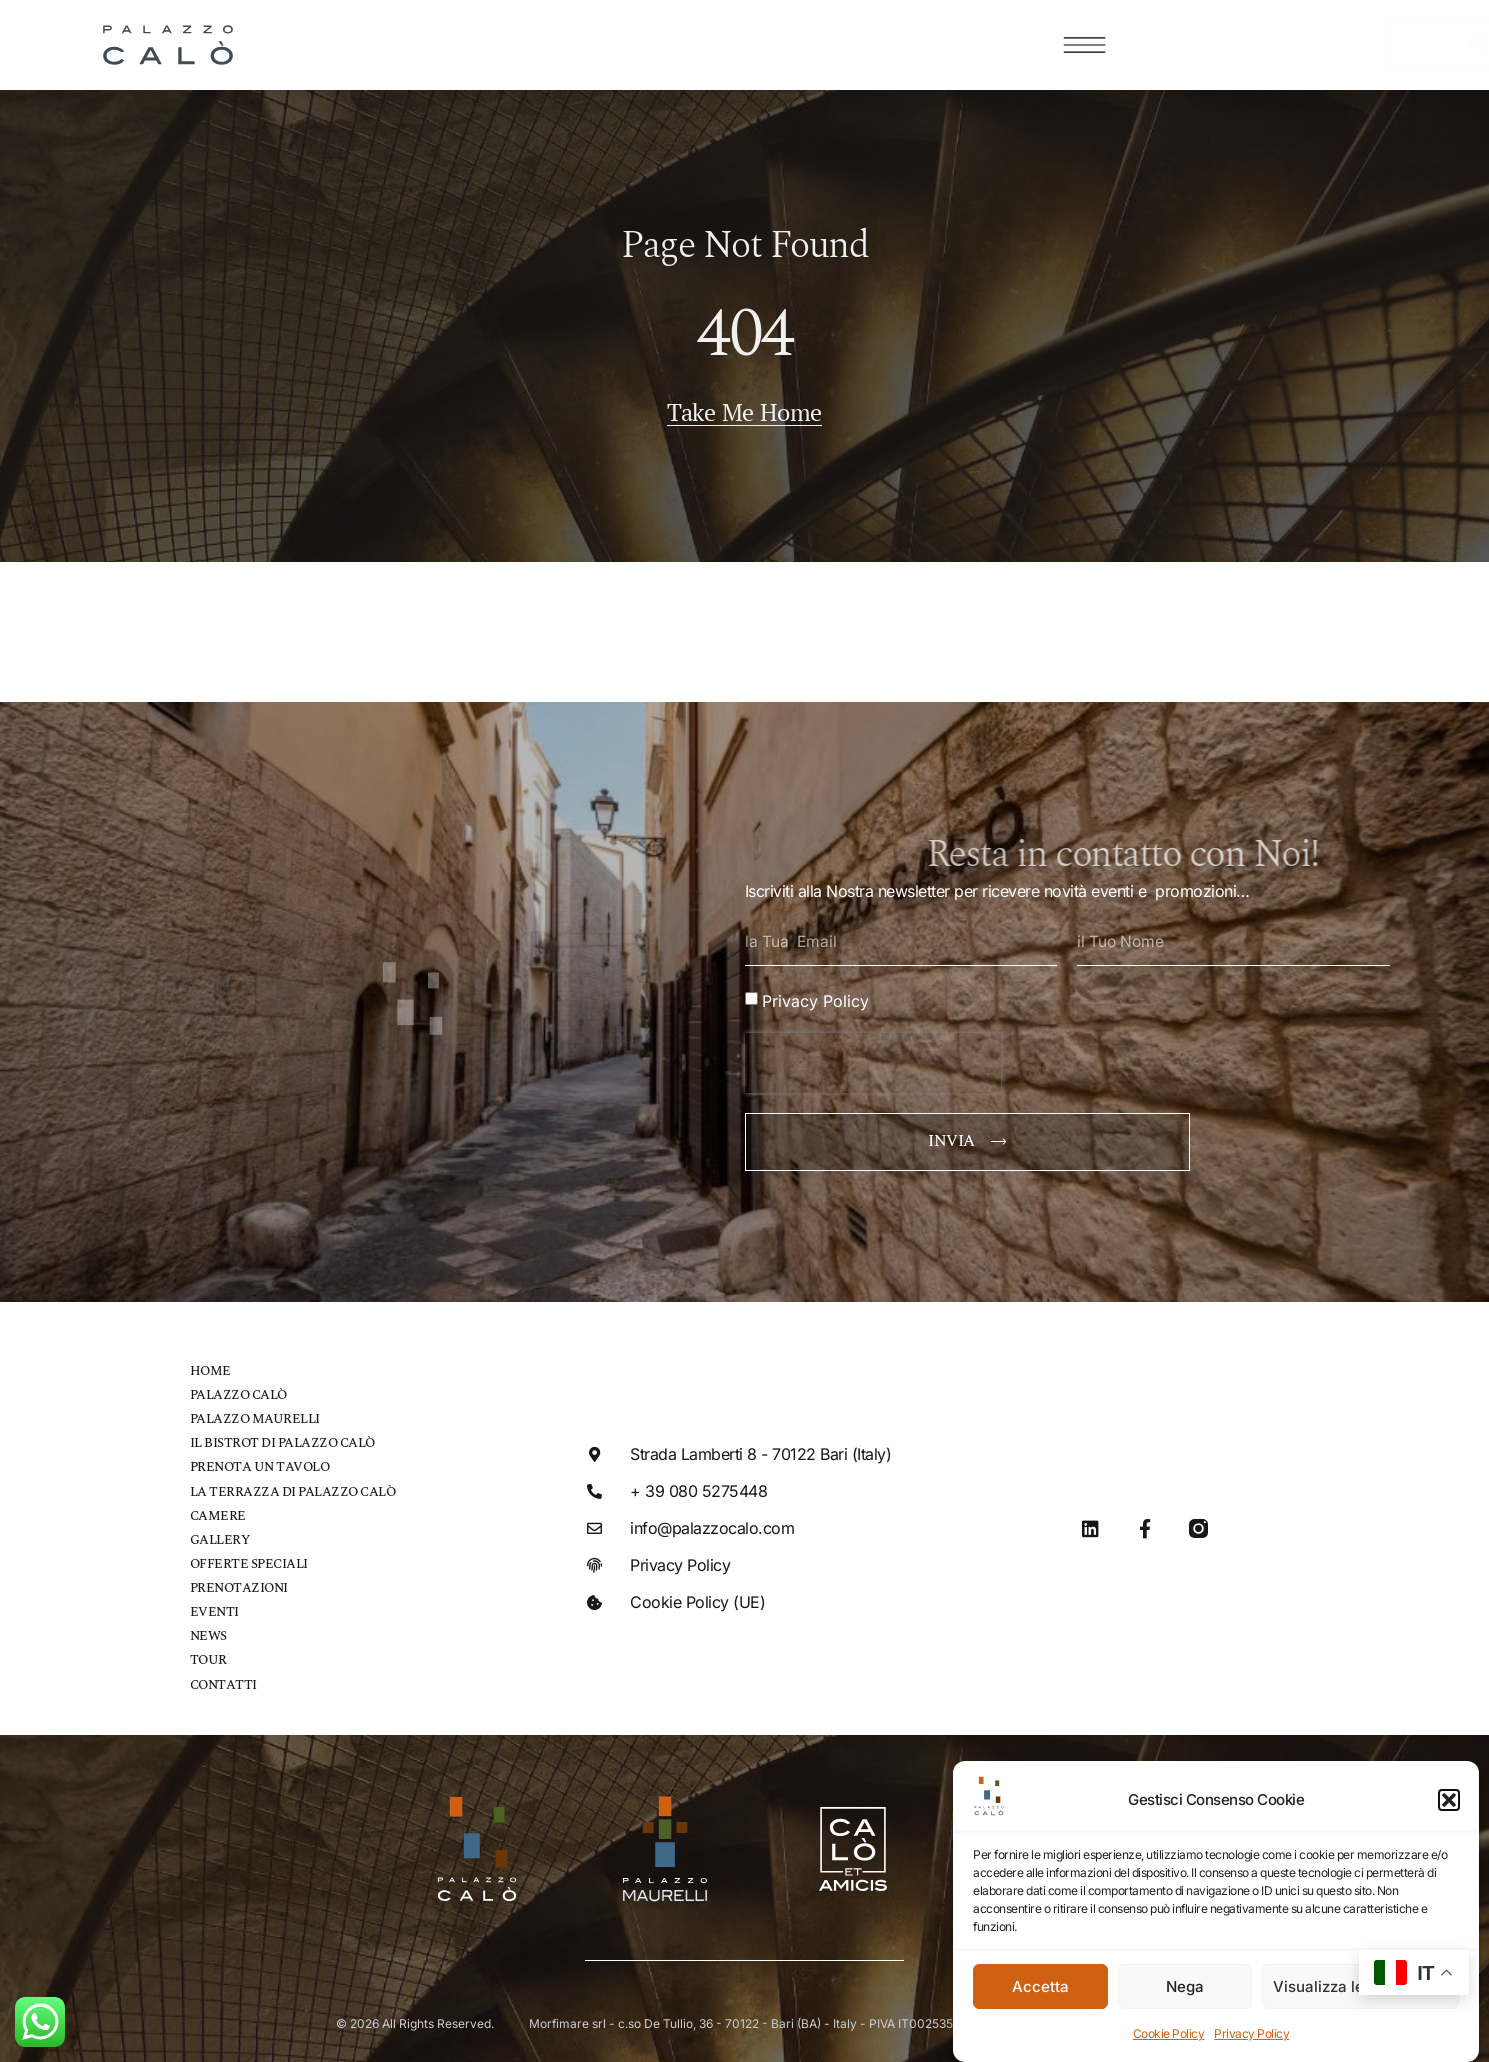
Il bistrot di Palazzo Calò (282, 1440)
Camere (218, 1512)
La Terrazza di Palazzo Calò (293, 1488)
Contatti (223, 1680)
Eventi (214, 1608)
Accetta (1040, 1986)
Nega (1185, 1986)
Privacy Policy (1251, 2033)
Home (210, 1368)
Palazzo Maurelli (255, 1416)
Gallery (220, 1536)
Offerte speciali (249, 1560)
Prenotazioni (239, 1584)
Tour (208, 1656)
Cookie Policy (1169, 2033)
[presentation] (873, 1060)
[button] (1449, 1800)
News (208, 1632)
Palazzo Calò (238, 1392)
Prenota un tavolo (260, 1464)
